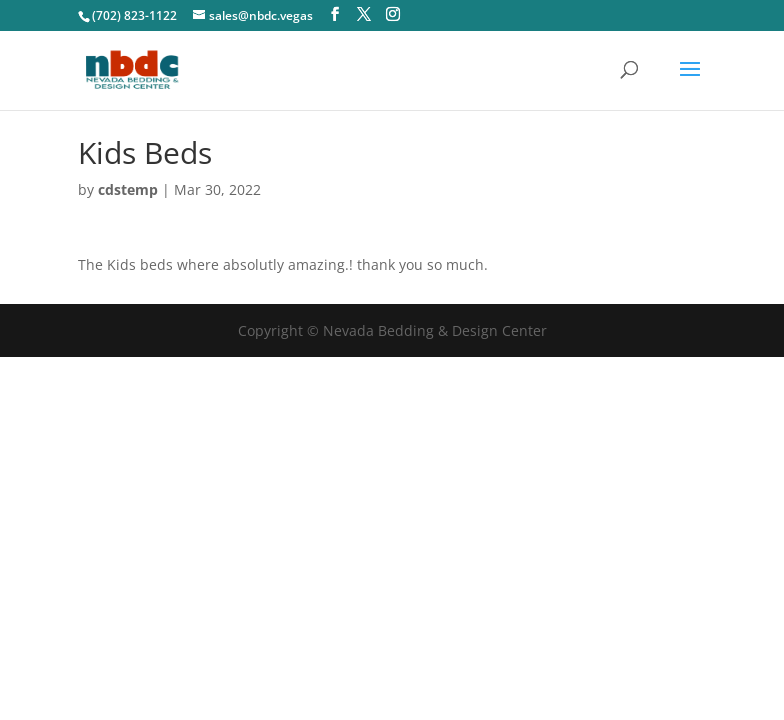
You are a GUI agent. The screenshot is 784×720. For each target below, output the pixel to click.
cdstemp (128, 189)
